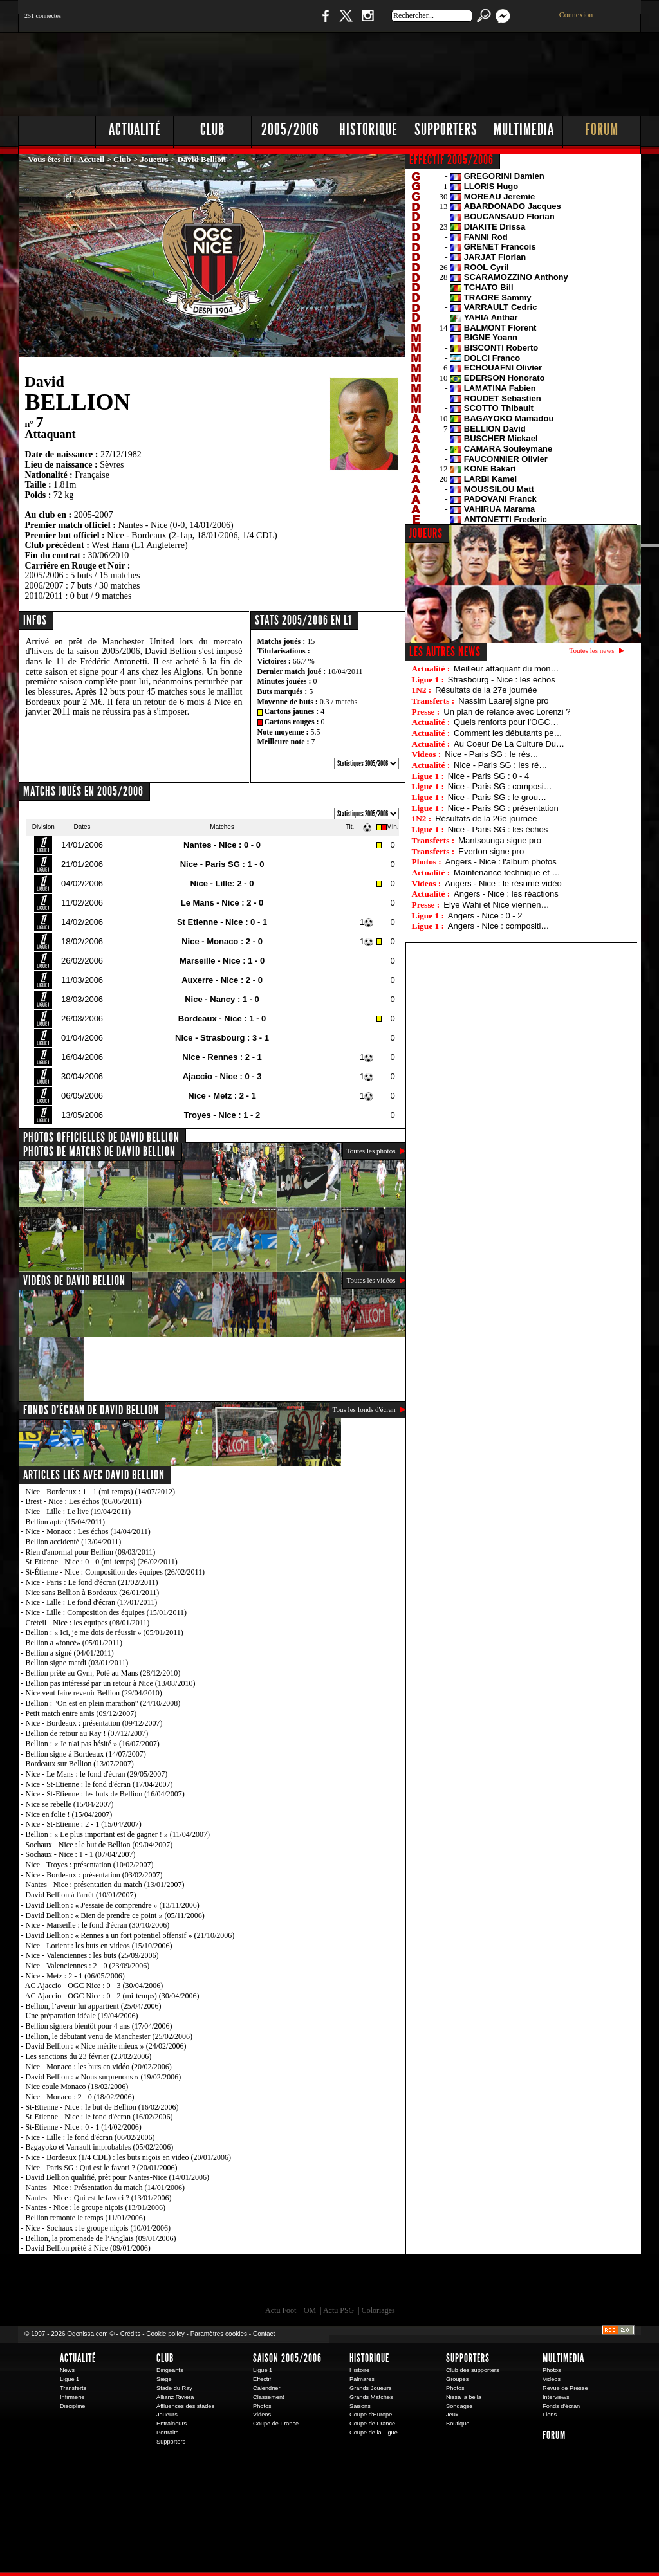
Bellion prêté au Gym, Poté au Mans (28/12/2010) (103, 1672)
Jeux (452, 2414)
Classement (268, 2397)
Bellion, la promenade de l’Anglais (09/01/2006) (101, 2238)
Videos (262, 2414)
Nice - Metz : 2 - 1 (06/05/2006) (75, 1975)
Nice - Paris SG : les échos (498, 829)
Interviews (556, 2397)
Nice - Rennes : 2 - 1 (222, 1057)
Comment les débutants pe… (508, 733)
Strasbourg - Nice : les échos (501, 679)
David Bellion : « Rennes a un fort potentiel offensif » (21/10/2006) (130, 1935)
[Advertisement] (407, 71)
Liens (550, 2414)
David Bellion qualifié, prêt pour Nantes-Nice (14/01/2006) (118, 2177)
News (67, 2370)
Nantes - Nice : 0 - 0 (222, 845)
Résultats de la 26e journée (486, 818)
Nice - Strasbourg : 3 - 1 (222, 1038)
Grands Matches (371, 2397)
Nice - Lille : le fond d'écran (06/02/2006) (90, 2137)
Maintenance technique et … (507, 872)
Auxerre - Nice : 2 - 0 (222, 980)
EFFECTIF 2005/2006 (451, 159)
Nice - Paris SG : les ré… (500, 765)
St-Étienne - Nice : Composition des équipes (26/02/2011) (115, 1571)
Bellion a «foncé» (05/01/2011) (74, 1642)
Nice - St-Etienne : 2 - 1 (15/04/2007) (84, 1824)
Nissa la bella (463, 2397)
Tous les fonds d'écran (364, 1409)
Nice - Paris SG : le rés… (491, 754)
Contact (264, 2333)
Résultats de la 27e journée (486, 690)
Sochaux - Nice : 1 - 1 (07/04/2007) (81, 1854)
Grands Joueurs (370, 2388)
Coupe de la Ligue (373, 2432)
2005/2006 (290, 129)
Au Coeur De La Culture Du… (509, 744)
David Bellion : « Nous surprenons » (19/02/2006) (103, 2076)
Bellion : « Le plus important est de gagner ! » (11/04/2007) (118, 1834)
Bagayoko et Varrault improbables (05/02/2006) (100, 2146)
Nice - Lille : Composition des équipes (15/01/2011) (106, 1612)
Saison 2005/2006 (287, 2358)
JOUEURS (426, 533)
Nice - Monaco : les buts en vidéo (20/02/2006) (99, 2066)
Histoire (359, 2370)
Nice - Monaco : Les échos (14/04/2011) (88, 1531)
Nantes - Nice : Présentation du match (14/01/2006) (105, 2187)
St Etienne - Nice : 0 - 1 (222, 922)
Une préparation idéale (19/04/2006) (82, 2015)
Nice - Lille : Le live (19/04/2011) (78, 1511)
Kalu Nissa (509, 2283)
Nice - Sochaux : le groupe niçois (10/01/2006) (98, 2228)
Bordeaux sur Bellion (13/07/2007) (80, 1763)
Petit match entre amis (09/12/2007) (81, 1713)
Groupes (457, 2379)
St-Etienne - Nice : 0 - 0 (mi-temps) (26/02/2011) (102, 1561)
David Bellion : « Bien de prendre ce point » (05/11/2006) (115, 1915)
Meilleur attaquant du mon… (506, 668)
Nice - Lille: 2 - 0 (222, 883)
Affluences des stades (185, 2406)
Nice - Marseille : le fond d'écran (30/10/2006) (98, 1925)
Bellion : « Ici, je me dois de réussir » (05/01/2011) (104, 1632)
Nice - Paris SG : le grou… (497, 797)
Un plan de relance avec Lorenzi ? (506, 712)
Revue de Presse (565, 2388)
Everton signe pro (491, 851)
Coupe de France (276, 2423)
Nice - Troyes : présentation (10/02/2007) (90, 1864)
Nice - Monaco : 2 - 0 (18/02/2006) (80, 2096)
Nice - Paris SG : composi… (500, 786)
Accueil (91, 159)
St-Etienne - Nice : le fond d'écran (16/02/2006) (99, 2116)
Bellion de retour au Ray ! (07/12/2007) (87, 1733)
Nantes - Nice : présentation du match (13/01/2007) (105, 1884)
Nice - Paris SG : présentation (503, 808)
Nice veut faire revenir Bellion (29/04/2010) (94, 1692)
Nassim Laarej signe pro (503, 701)
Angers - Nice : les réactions (506, 894)
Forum (601, 129)
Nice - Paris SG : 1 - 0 (222, 864)
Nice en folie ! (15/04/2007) (69, 1814)
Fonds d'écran (561, 2406)
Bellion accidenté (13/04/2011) (74, 1541)
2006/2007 (44, 585)
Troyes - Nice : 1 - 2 (222, 1115)
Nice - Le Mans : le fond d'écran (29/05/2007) (97, 1773)
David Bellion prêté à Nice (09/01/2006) (88, 2247)
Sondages (459, 2406)
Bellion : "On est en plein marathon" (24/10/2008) (103, 1703)
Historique (368, 129)
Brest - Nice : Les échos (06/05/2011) (84, 1501)
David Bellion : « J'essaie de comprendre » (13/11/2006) (113, 1905)
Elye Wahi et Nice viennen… (496, 904)
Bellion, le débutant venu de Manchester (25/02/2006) (109, 2036)
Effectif (262, 2379)
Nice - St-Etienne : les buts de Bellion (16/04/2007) (105, 1793)
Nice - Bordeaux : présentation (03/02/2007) (94, 1874)
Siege (164, 2379)
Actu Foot (280, 2310)
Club (212, 129)
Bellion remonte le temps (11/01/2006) (85, 2217)
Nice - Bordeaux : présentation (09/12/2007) (94, 1723)
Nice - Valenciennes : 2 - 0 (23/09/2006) (88, 1965)
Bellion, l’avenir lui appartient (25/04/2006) (94, 2006)
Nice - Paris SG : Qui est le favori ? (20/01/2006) (102, 2167)
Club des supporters (472, 2370)
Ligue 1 (69, 2379)
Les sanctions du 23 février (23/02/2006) (89, 2056)
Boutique (283, 22)
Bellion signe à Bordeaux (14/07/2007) (86, 1753)
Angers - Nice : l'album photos (501, 861)
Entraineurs (171, 2423)
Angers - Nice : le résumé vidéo (503, 883)
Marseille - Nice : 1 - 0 (222, 960)
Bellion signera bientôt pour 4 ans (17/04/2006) (99, 2026)
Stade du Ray (174, 2388)
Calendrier (267, 2388)
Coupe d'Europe (370, 2414)
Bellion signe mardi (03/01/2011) (77, 1662)
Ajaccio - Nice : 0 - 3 (222, 1076)
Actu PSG (338, 2310)
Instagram (367, 22)
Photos (262, 2406)
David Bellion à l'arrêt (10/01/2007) (81, 1894)
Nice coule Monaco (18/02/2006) (77, 2086)
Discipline (72, 2406)
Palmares (362, 2379)
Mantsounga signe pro (499, 840)
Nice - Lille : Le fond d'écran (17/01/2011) (92, 1602)
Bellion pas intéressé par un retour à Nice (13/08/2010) (111, 1683)
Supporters (446, 129)
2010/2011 (44, 596)
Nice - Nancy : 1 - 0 (222, 999)
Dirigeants (169, 2370)
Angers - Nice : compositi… (499, 926)
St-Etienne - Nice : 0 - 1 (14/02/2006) (84, 2127)
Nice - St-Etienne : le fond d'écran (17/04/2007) (99, 1784)
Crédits (130, 2333)
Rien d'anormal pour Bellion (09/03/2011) (91, 1552)
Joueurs (154, 159)
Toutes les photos (371, 1151)
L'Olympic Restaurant (336, 2283)
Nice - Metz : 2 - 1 (221, 1096)
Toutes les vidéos (370, 1280)
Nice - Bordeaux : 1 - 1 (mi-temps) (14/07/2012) (101, 1491)
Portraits (167, 2432)
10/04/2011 (345, 671)
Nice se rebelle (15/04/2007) (70, 1804)
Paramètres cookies (218, 2333)
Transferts (73, 2388)
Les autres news (445, 651)
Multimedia (524, 129)
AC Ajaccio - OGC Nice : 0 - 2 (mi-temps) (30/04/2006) (112, 1995)
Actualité (135, 129)
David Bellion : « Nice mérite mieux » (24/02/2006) (106, 2046)
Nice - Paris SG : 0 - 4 (488, 776)
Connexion (576, 14)
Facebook (324, 22)
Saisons (360, 2406)
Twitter (346, 22)
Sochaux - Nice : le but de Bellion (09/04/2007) (99, 1844)
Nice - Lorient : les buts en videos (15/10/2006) (99, 1945)
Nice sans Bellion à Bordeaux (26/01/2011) (93, 1592)
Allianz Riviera (175, 2397)
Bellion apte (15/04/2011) (66, 1521)
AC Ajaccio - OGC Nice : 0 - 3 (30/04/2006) (94, 1985)
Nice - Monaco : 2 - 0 (222, 941)
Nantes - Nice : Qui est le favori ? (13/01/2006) (99, 2197)
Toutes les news (592, 650)
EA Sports (165, 2283)
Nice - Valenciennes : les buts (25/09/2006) (92, 1955)
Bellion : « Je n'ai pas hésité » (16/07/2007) (93, 1743)
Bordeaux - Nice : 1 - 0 (222, 1018)
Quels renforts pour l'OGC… (506, 722)
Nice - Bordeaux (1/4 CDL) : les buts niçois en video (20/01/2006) (129, 2157)
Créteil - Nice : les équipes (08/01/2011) (88, 1622)
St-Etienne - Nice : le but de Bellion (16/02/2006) (102, 2107)
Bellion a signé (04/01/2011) (70, 1653)
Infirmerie (72, 2397)
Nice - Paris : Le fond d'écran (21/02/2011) (92, 1582)
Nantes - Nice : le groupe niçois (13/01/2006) (96, 2207)
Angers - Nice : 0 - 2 (485, 915)
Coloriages (378, 2310)
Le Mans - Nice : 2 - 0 (222, 903)
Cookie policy (165, 2333)
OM (310, 2310)
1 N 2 (233, 22)
